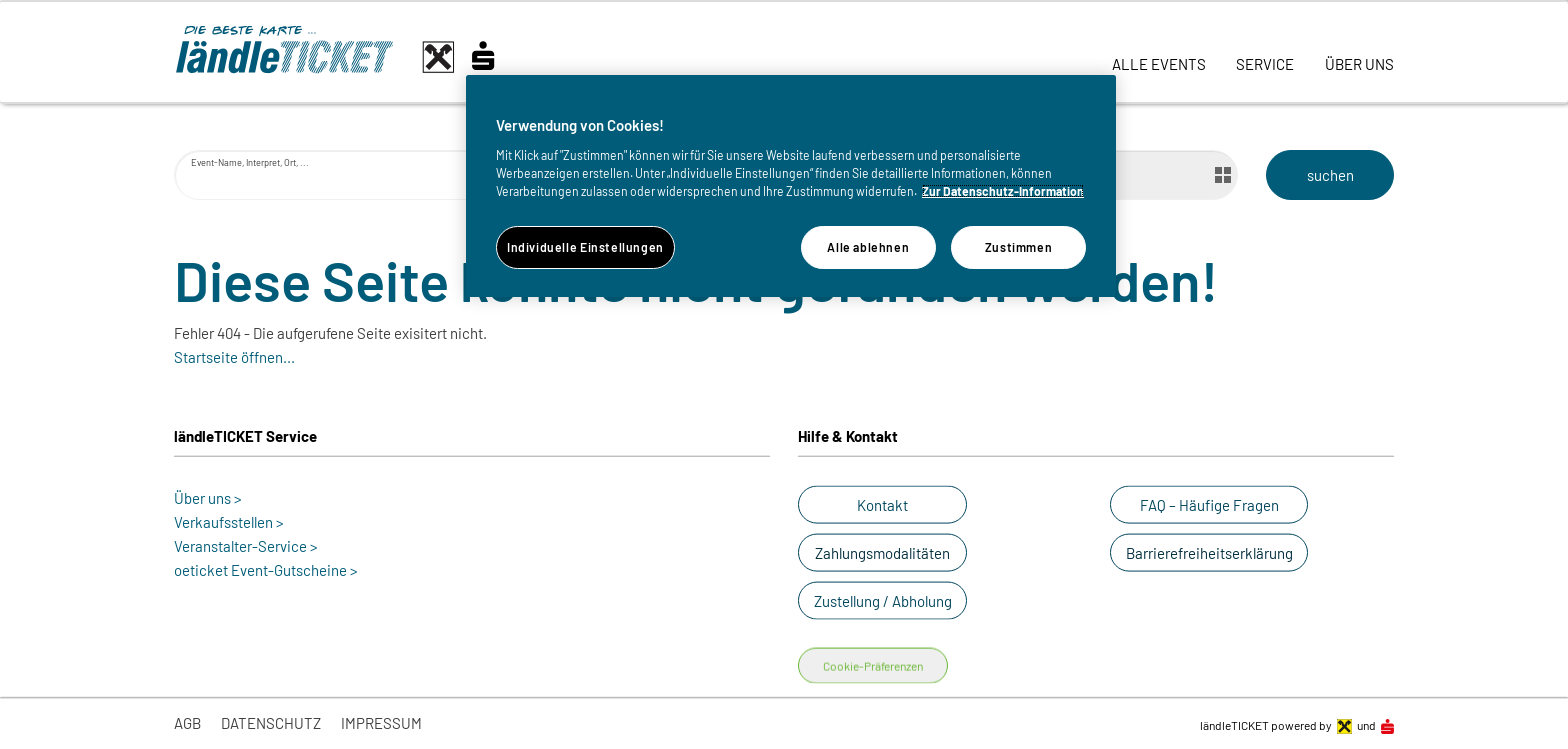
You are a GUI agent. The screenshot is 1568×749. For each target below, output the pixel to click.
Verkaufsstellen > (229, 522)
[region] (791, 186)
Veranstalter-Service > (246, 546)
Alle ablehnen (868, 247)
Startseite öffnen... (234, 357)
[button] (882, 505)
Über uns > (208, 498)
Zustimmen (1019, 247)
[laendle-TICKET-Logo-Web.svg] (354, 57)
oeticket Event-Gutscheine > (266, 570)
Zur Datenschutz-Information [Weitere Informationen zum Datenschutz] (1003, 191)
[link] (1159, 52)
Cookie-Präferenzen (873, 666)
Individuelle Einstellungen (585, 247)
